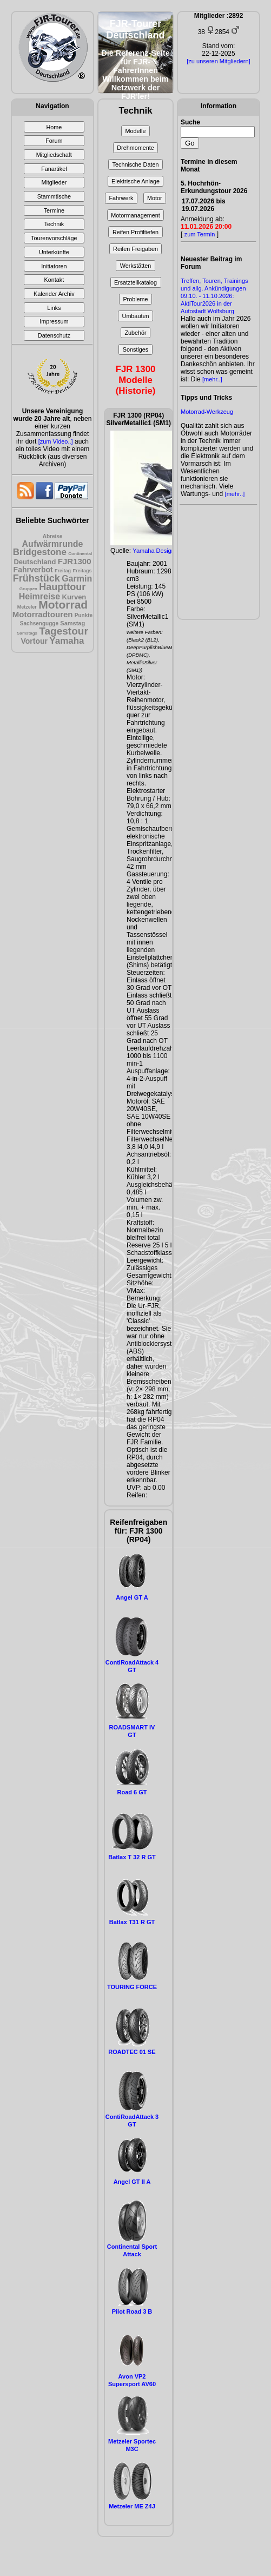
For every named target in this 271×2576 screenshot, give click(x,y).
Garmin (77, 578)
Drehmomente (135, 147)
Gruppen (28, 588)
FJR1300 (74, 561)
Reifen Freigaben (135, 249)
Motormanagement (135, 215)
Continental (80, 553)
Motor (154, 198)
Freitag (63, 570)
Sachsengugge (39, 623)
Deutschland (35, 562)
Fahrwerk (121, 198)
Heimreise (40, 596)
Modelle (135, 131)
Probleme (135, 299)
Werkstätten (135, 265)
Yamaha (66, 641)
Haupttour (62, 587)
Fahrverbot (33, 569)
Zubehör (135, 332)
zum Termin (199, 234)
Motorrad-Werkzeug (207, 411)
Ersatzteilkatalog (135, 282)
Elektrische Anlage (135, 181)
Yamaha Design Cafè (161, 550)
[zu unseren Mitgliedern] (218, 61)
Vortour (34, 641)
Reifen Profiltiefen (135, 232)
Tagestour (63, 631)
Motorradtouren (42, 614)
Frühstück (36, 578)
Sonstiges (135, 349)
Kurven (74, 597)
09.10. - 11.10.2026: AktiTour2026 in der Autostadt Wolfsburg (207, 303)
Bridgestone (40, 552)
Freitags (81, 570)
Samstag (72, 623)
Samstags (27, 633)
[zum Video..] (55, 441)
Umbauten (135, 316)
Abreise (53, 536)
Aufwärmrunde (52, 544)
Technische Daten (136, 164)
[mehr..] (212, 379)
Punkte (83, 615)
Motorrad (63, 604)
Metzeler (27, 607)
